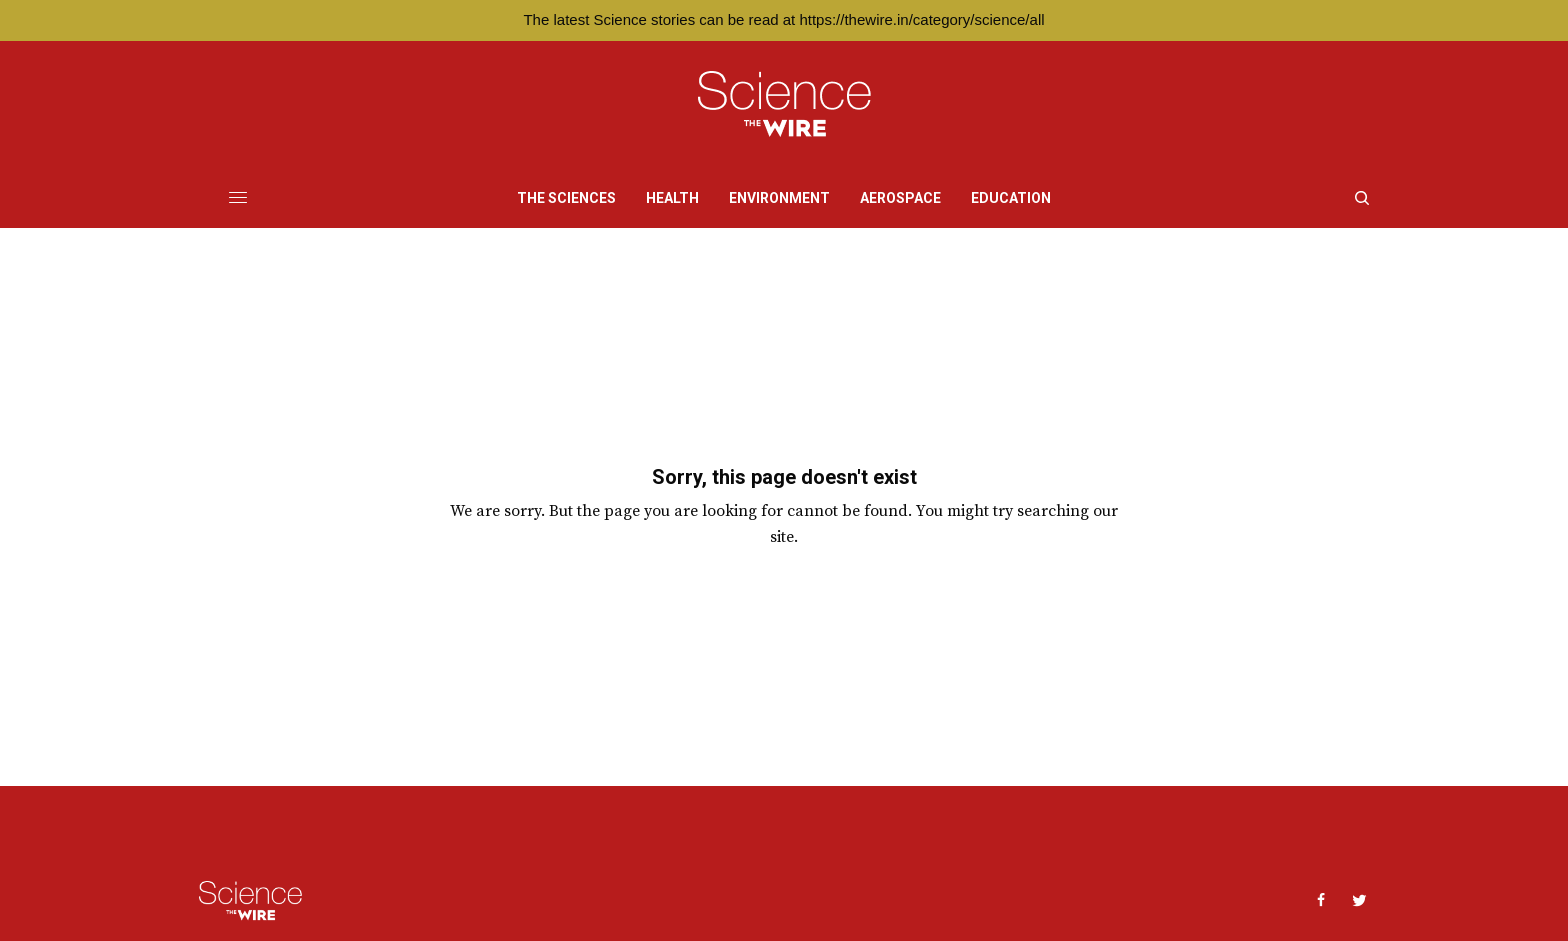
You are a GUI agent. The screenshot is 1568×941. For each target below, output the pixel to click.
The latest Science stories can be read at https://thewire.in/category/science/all (783, 19)
